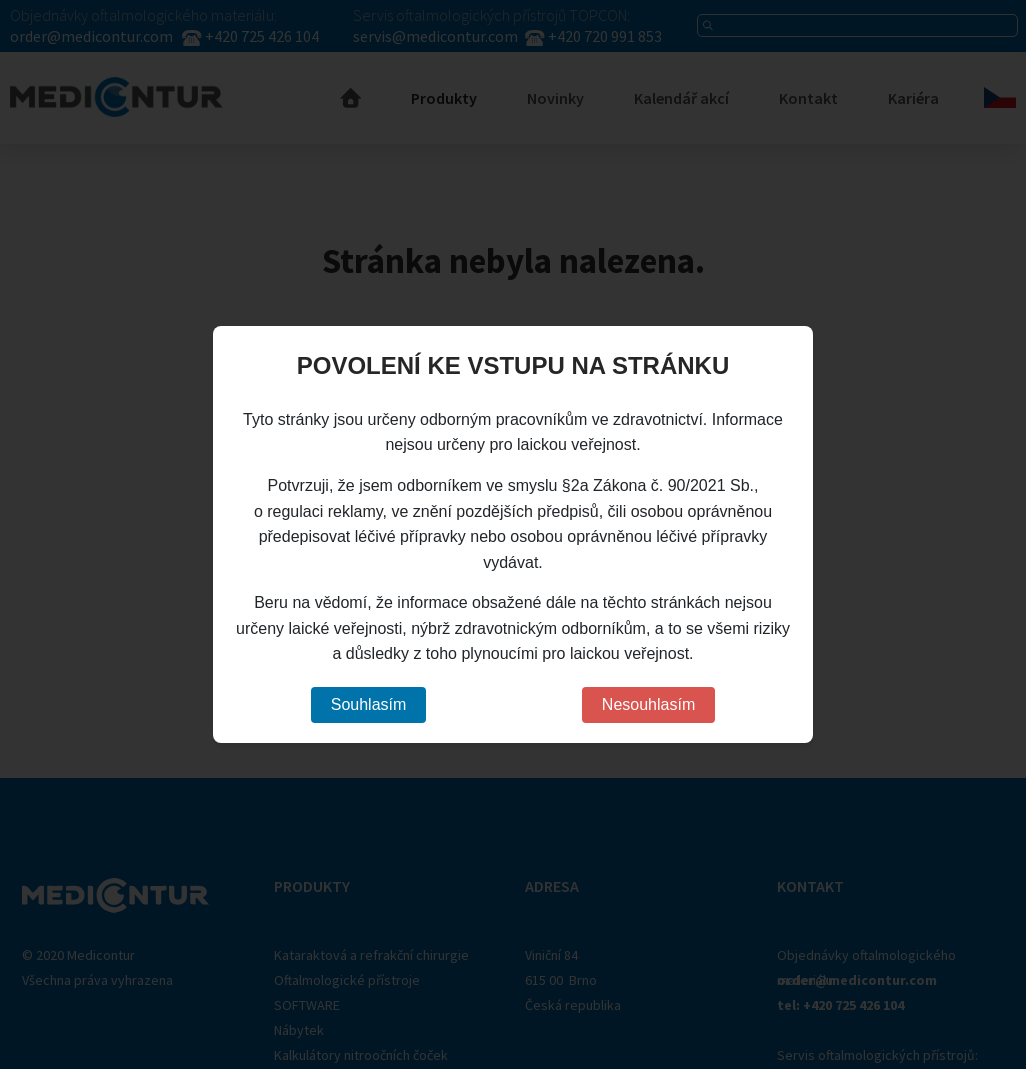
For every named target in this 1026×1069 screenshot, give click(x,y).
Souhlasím (369, 704)
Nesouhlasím (648, 704)
